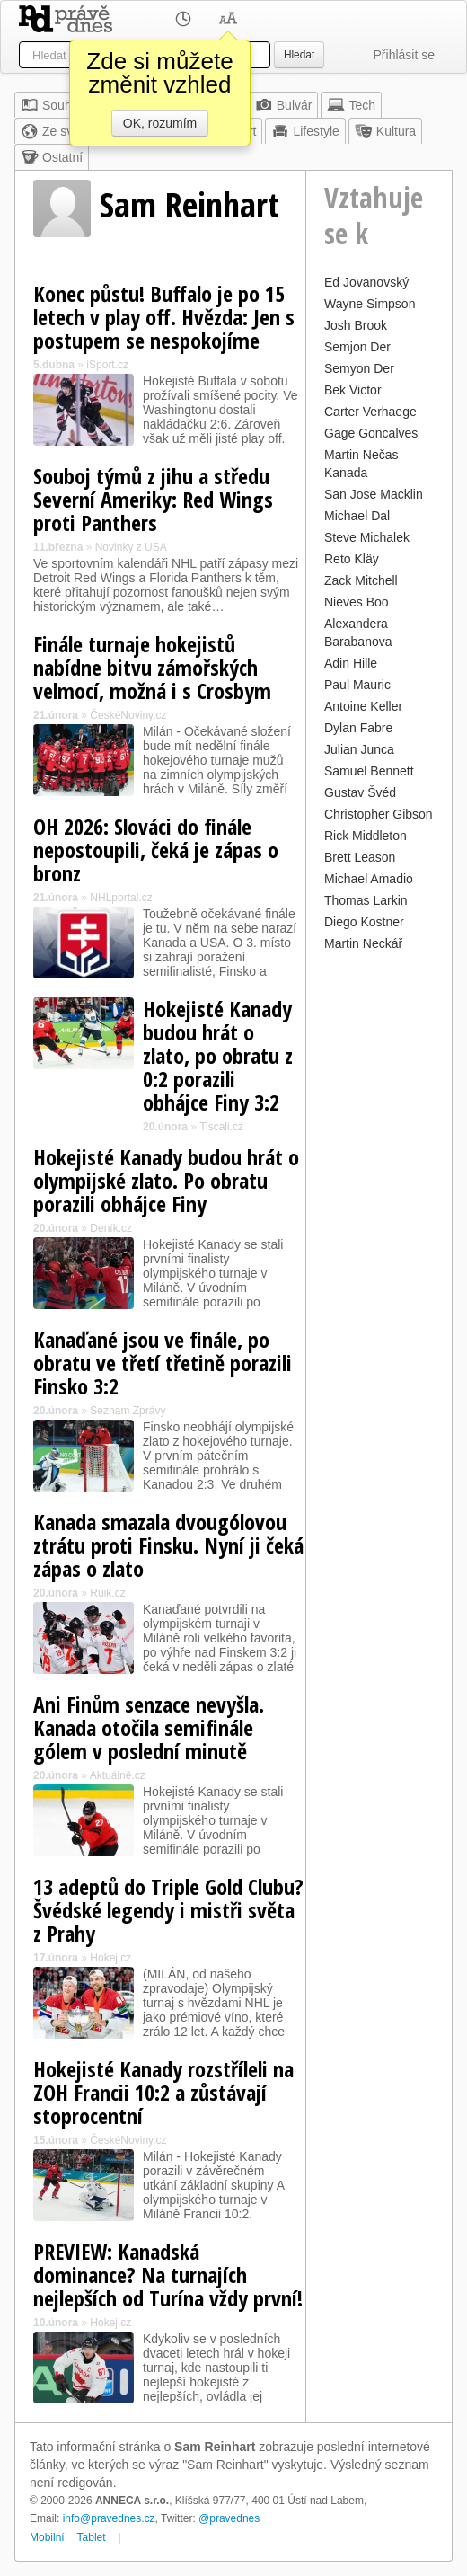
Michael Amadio (368, 879)
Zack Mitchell (361, 580)
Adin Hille (350, 663)
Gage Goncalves (371, 433)
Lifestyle (305, 131)
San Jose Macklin (373, 494)
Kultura (385, 131)
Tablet (91, 2537)
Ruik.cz (107, 1593)
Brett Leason (359, 857)
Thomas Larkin (366, 900)
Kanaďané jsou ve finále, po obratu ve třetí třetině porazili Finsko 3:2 (162, 1362)
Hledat (299, 55)
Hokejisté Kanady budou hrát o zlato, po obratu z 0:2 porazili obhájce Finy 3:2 (218, 1055)
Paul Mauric (357, 684)
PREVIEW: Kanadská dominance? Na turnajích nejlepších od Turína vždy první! (168, 2274)
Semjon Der (357, 347)
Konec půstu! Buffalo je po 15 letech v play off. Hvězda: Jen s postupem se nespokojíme (164, 317)
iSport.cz (107, 365)
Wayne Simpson (369, 304)
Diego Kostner (364, 922)
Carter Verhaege (370, 411)
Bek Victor (353, 390)
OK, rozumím (160, 123)
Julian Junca (359, 749)
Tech (351, 105)
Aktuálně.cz (117, 1775)
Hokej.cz (110, 1958)
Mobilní (47, 2537)
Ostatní (52, 157)
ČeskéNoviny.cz (128, 715)
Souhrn (52, 105)
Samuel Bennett (369, 771)
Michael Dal (357, 516)
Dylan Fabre (358, 728)
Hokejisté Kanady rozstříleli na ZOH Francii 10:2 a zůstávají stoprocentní (163, 2092)
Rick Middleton (365, 835)
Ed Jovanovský (366, 282)
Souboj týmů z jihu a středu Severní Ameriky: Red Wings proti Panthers (153, 499)
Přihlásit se (404, 55)
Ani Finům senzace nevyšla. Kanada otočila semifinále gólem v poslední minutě (148, 1727)
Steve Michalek (367, 537)
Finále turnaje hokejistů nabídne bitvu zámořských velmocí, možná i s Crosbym (152, 667)
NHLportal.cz (121, 897)
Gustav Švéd (360, 792)
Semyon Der (359, 368)
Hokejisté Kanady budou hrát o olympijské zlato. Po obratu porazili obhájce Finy (166, 1180)
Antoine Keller (363, 706)
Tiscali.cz (221, 1126)
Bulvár (284, 105)
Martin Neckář (363, 943)
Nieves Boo (356, 602)
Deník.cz (111, 1228)
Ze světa (56, 131)
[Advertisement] (379, 1225)
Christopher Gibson (378, 814)
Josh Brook (355, 325)
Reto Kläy (351, 559)
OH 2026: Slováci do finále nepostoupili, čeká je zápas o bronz (155, 849)
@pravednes (229, 2518)
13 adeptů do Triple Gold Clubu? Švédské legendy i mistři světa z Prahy (168, 1910)
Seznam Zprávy (127, 1410)
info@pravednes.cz (109, 2518)
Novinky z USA (131, 547)
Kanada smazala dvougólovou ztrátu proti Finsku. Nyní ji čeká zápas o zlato (168, 1545)
